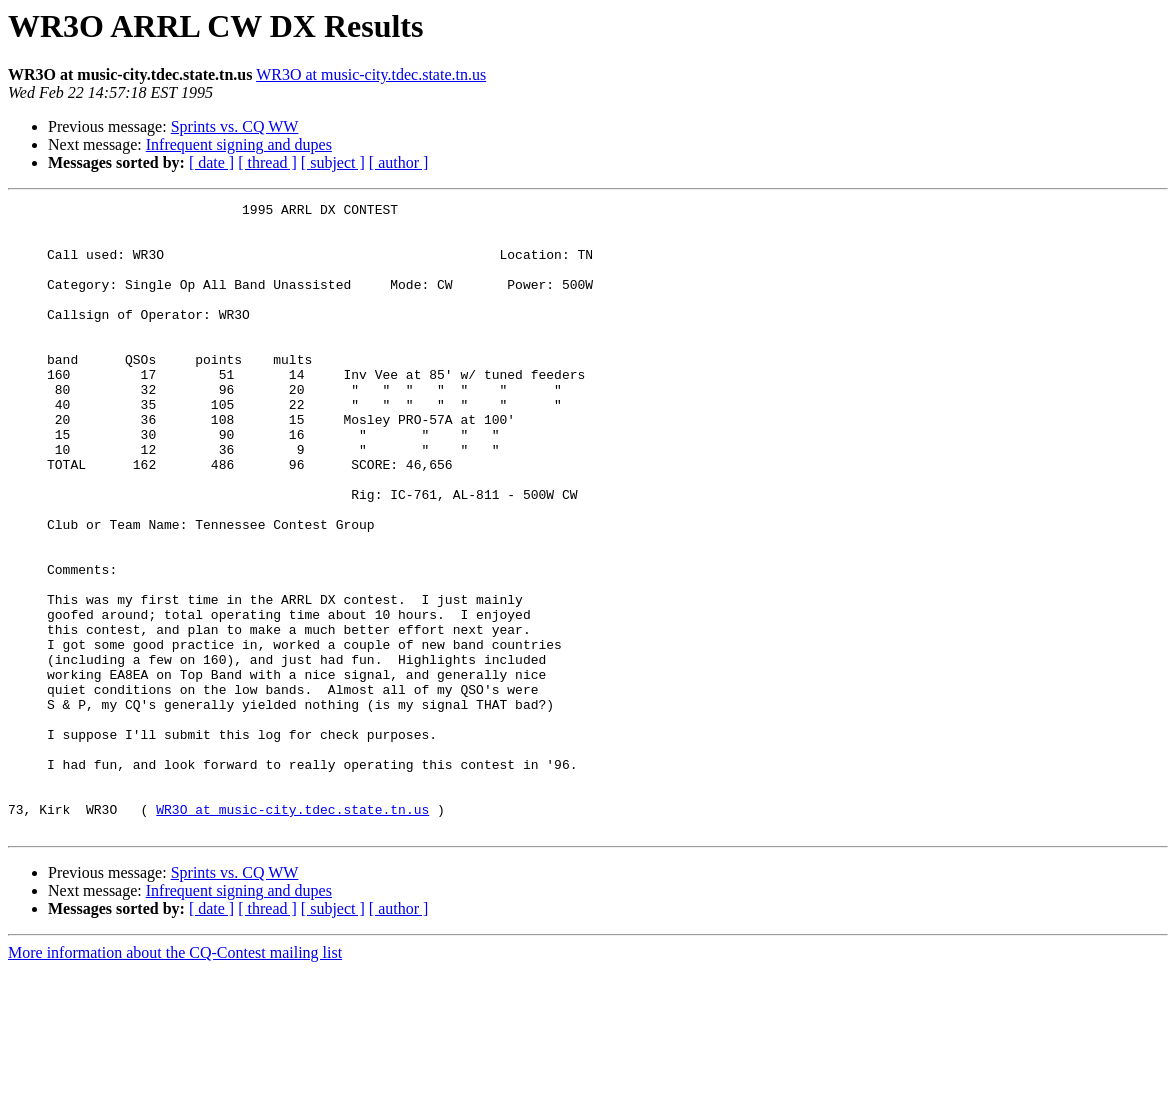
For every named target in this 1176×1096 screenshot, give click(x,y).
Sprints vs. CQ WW (235, 126)
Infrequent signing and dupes (239, 144)
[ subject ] (333, 162)
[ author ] (399, 162)
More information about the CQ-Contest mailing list (175, 1078)
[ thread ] (267, 162)
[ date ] (211, 162)
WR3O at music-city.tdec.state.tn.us (371, 74)
